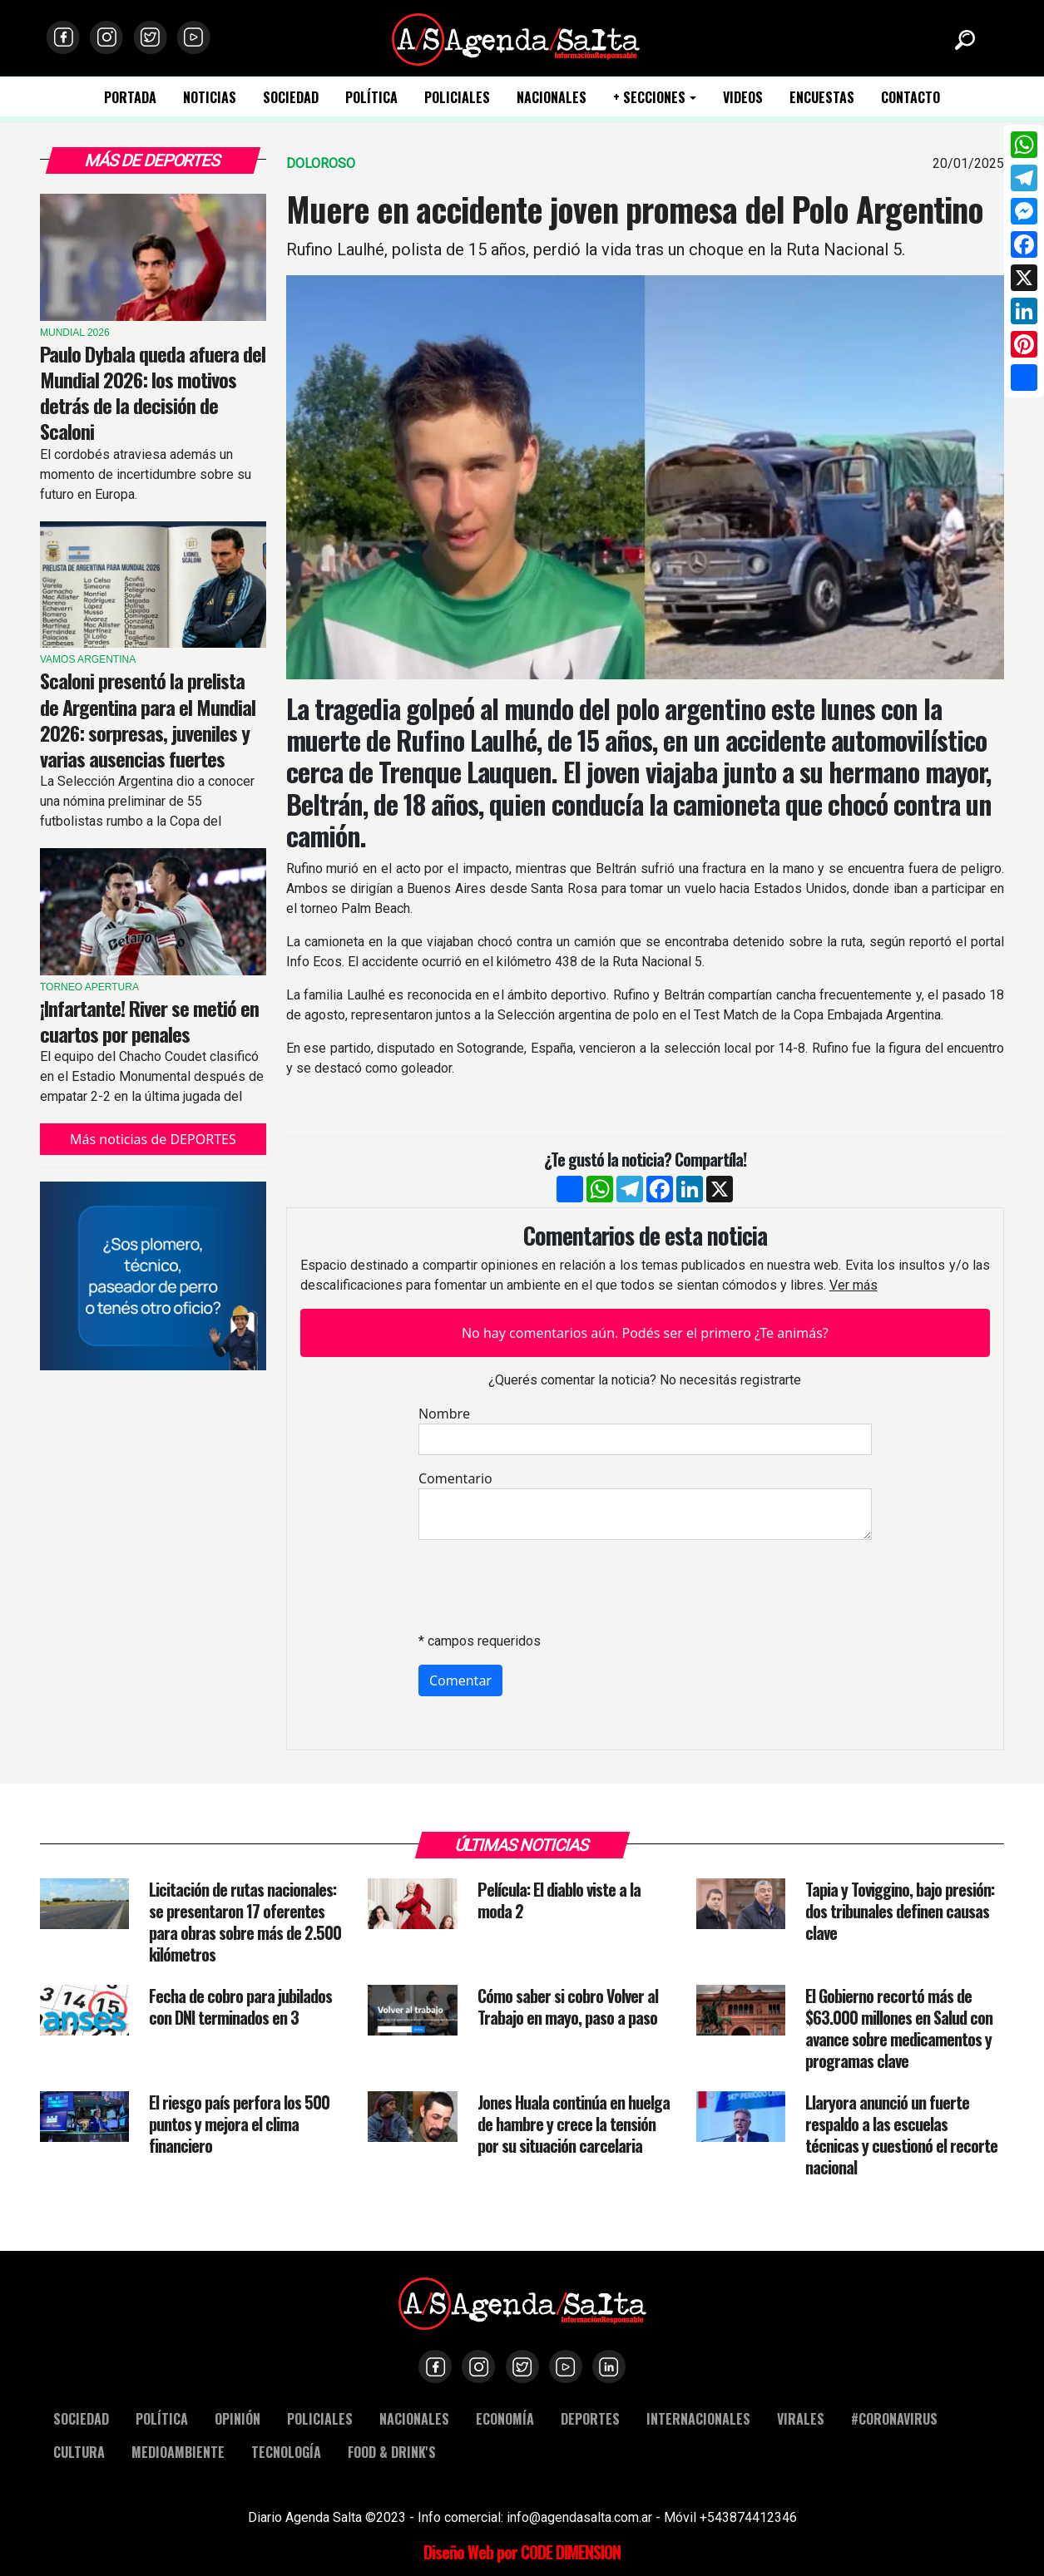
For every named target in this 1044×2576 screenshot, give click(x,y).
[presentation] (544, 1585)
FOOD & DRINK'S (392, 2451)
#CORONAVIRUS (894, 2418)
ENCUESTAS (821, 97)
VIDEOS (743, 97)
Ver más (853, 1285)
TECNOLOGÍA (286, 2451)
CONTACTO (910, 97)
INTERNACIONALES (698, 2418)
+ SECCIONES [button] (649, 97)
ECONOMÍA (505, 2418)
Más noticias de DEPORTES (153, 1139)
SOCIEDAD (291, 97)
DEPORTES (590, 2418)
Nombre (444, 1413)
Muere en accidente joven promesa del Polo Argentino (634, 209)
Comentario (455, 1478)
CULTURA (79, 2451)
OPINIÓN (237, 2418)
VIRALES (800, 2418)
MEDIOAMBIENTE (178, 2451)
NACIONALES (551, 97)
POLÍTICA (371, 97)
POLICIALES (457, 97)
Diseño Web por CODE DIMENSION (522, 2551)
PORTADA (130, 97)
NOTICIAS (209, 97)
